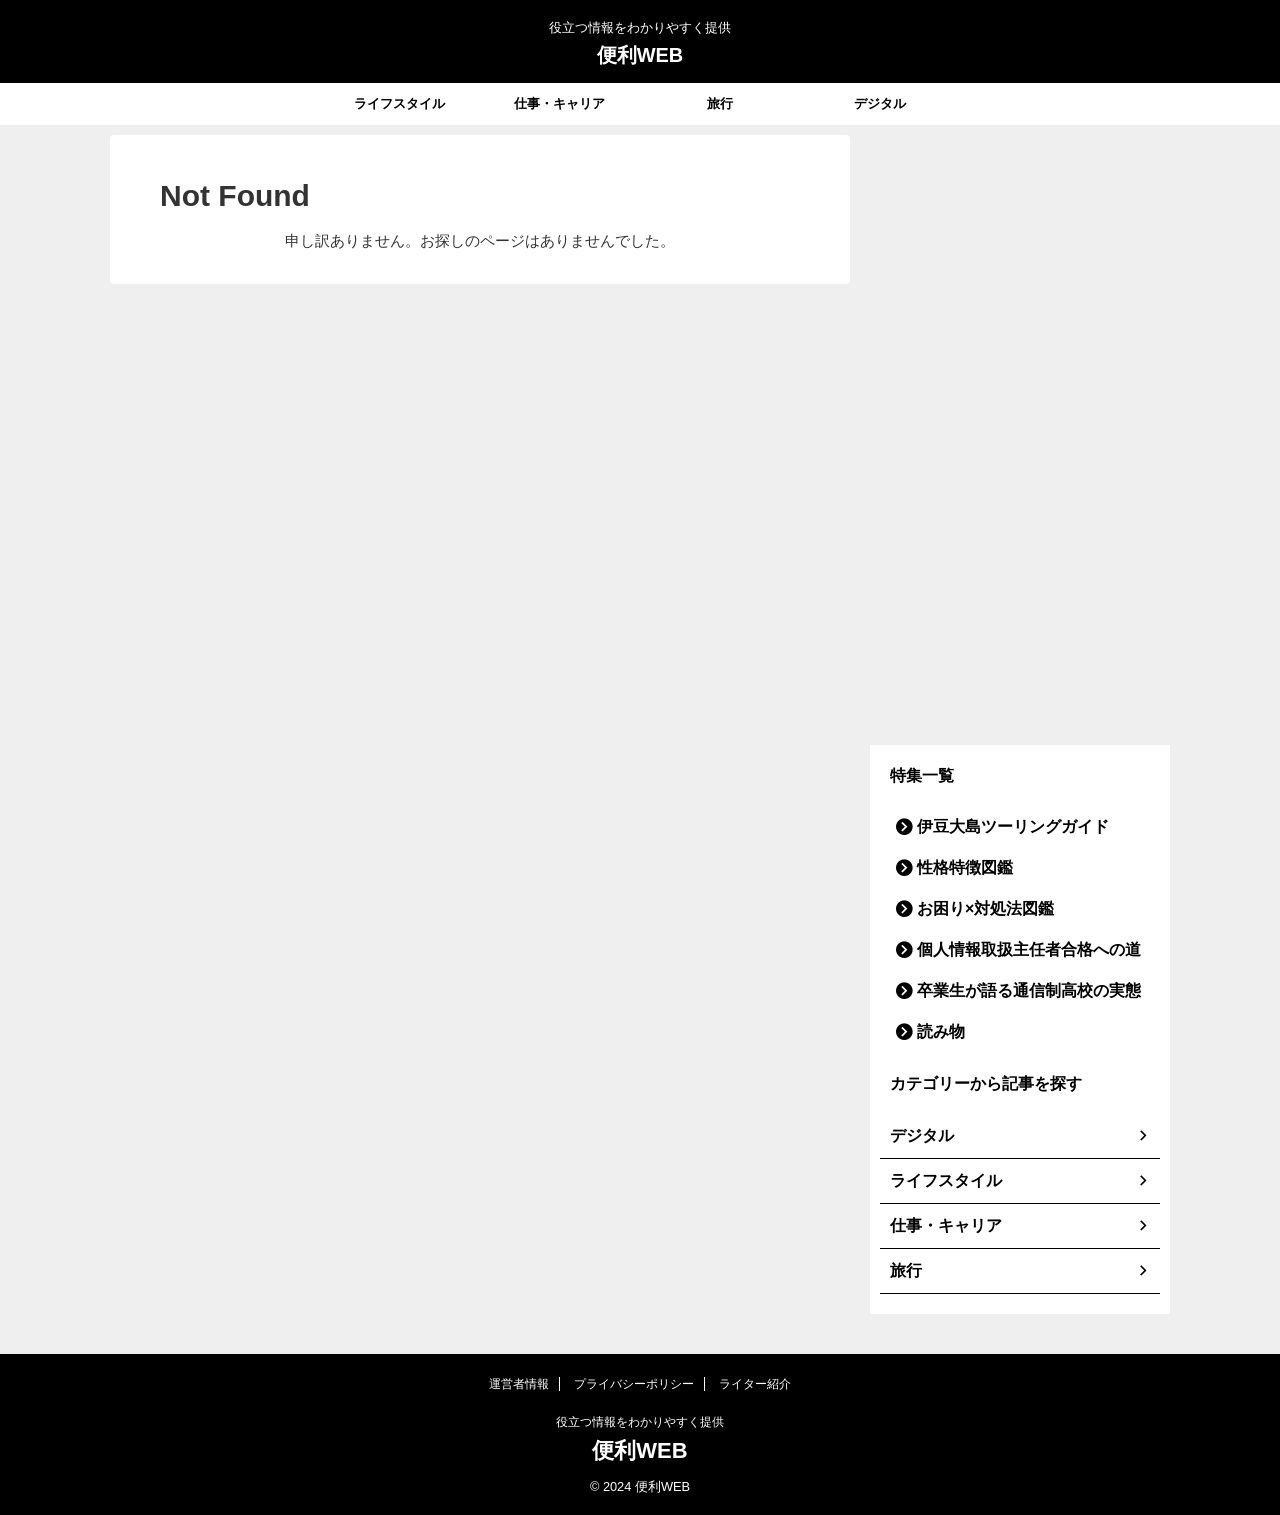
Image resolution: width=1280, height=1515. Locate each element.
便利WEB (640, 55)
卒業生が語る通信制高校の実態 (1005, 990)
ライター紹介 (755, 1384)
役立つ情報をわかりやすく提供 (640, 1422)
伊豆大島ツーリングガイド (992, 826)
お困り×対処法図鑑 (970, 908)
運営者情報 (519, 1384)
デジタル (880, 103)
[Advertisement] (1020, 435)
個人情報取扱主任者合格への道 (1005, 949)
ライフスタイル (399, 103)
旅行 (720, 103)
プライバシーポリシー (634, 1384)
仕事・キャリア (559, 103)
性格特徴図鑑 (953, 867)
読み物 (933, 1031)
